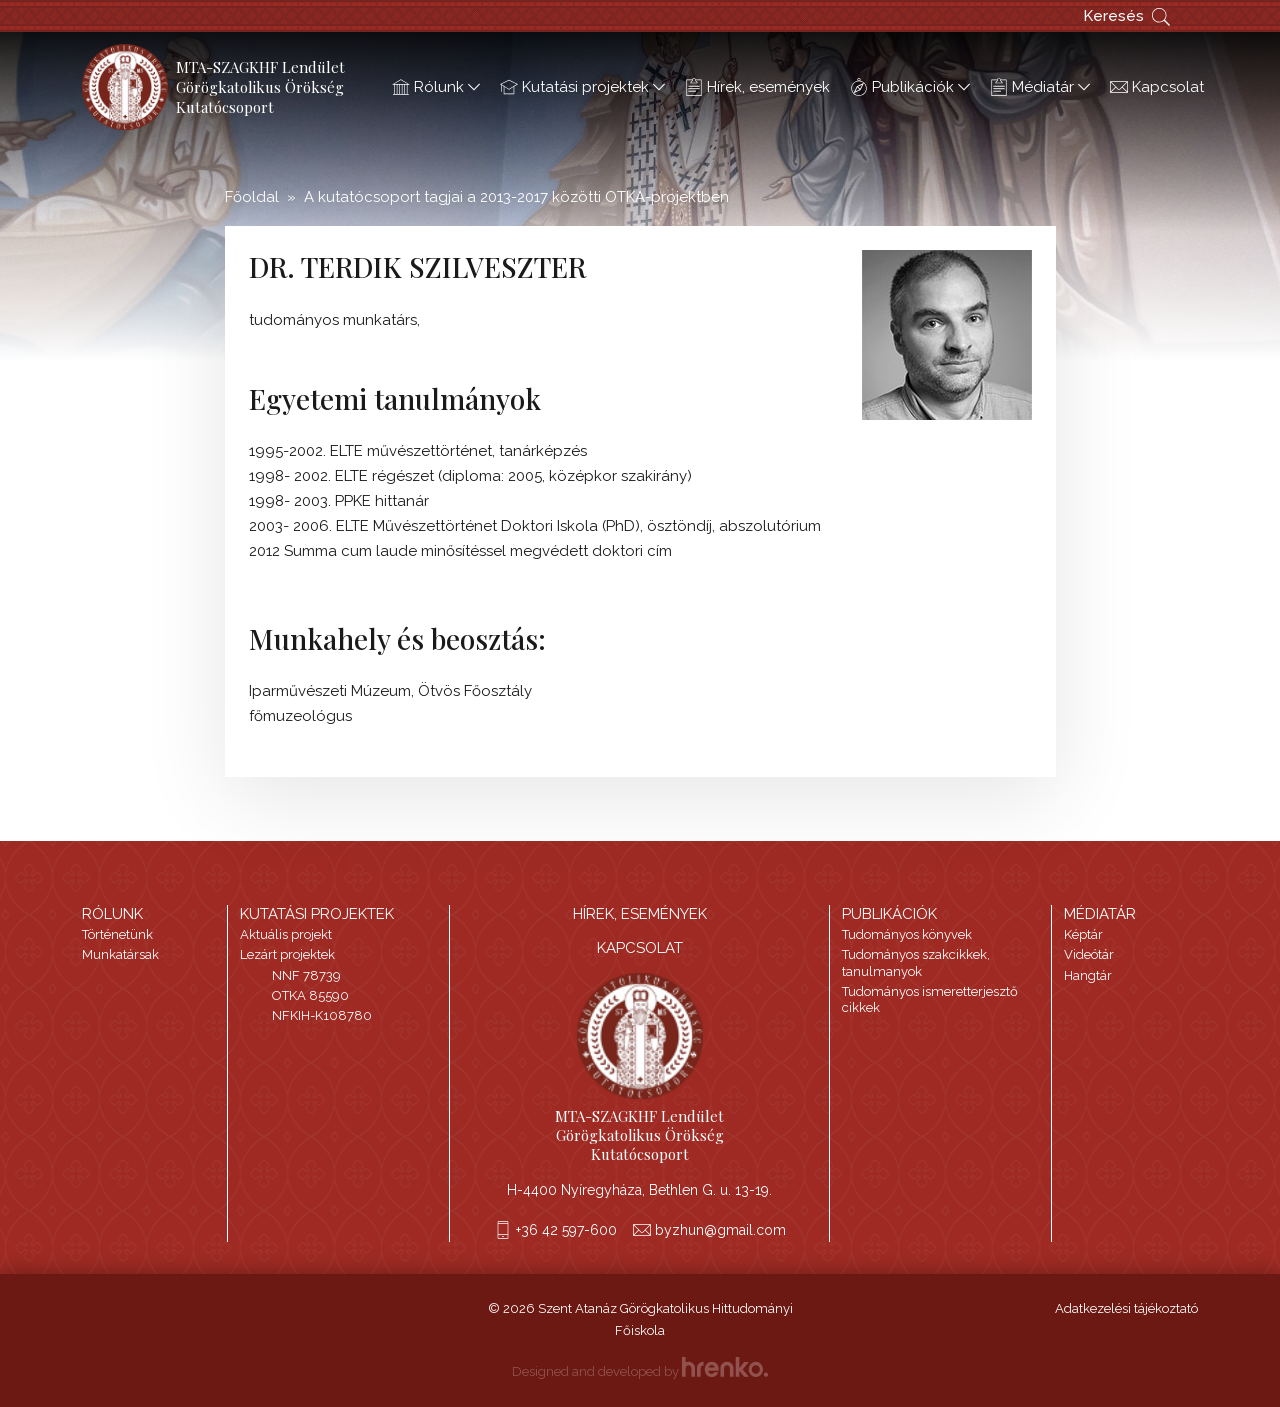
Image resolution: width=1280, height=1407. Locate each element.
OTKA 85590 (310, 995)
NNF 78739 (306, 975)
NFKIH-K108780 (322, 1015)
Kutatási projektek (582, 87)
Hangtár (1088, 975)
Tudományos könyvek (907, 934)
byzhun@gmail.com (720, 1230)
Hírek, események (757, 87)
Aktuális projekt (286, 934)
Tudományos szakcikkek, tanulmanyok (916, 962)
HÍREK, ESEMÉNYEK (640, 914)
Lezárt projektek (287, 954)
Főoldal (252, 197)
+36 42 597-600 (566, 1230)
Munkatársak (120, 954)
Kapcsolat (1157, 87)
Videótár (1089, 954)
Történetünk (117, 934)
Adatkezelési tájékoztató (1126, 1308)
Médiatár (1040, 87)
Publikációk (910, 87)
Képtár (1083, 934)
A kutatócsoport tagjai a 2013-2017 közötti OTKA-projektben (516, 197)
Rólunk (436, 87)
